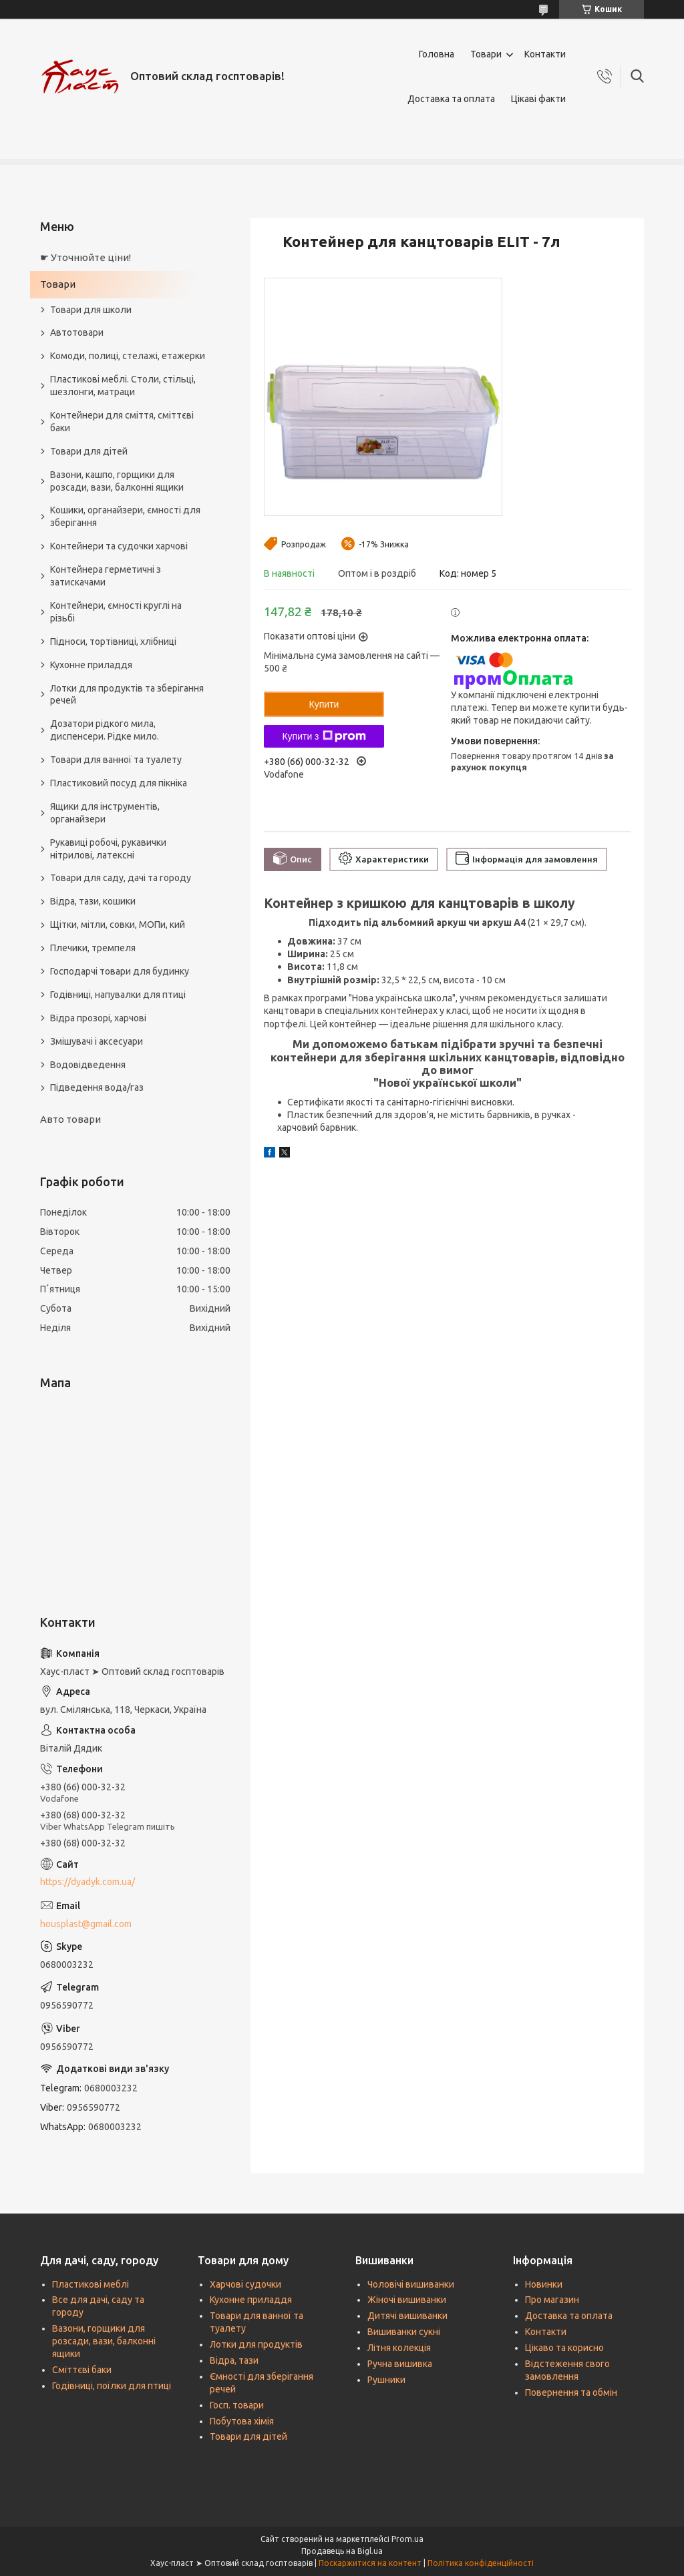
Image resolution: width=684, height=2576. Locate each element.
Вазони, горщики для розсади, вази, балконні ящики (104, 2341)
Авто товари (70, 1119)
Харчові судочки (245, 2284)
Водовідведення (88, 1064)
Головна (436, 54)
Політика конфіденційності (481, 2563)
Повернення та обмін (571, 2392)
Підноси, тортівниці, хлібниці (113, 641)
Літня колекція (399, 2347)
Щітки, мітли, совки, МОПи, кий (117, 924)
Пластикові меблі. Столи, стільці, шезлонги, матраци (123, 385)
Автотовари (77, 332)
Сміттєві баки (82, 2369)
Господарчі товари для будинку (119, 971)
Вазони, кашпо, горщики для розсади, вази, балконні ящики (117, 481)
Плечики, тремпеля (93, 948)
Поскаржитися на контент (370, 2563)
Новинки (543, 2284)
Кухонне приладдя (91, 665)
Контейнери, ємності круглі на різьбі (116, 611)
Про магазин (552, 2299)
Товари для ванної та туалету (116, 759)
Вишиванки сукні (403, 2331)
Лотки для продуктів (256, 2344)
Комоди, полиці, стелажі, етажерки (127, 355)
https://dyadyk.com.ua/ (87, 1881)
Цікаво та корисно (564, 2347)
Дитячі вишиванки (407, 2315)
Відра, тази (234, 2360)
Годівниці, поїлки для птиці (111, 2385)
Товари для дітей (89, 451)
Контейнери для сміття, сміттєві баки (122, 421)
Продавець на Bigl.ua (342, 2551)
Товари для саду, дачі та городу (120, 877)
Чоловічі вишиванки (410, 2284)
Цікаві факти (538, 98)
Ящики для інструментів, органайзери (105, 812)
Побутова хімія (242, 2421)
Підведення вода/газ (97, 1087)
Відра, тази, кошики (93, 901)
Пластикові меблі (90, 2284)
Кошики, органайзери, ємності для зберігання (125, 516)
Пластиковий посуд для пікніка (118, 783)
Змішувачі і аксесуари (96, 1041)
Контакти (545, 54)
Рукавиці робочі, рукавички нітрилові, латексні (108, 848)
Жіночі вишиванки (406, 2299)
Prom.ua (407, 2539)
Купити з (323, 736)
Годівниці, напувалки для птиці (118, 994)
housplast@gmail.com (86, 1923)
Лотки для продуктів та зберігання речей (127, 694)
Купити (324, 704)
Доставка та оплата (451, 98)
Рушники (386, 2379)
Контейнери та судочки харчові (119, 546)
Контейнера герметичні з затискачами (105, 575)
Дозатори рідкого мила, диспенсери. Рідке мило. (104, 730)
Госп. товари (237, 2405)
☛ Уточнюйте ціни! (85, 257)
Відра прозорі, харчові (98, 1018)
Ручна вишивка (399, 2363)
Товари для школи (91, 309)
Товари (486, 54)
